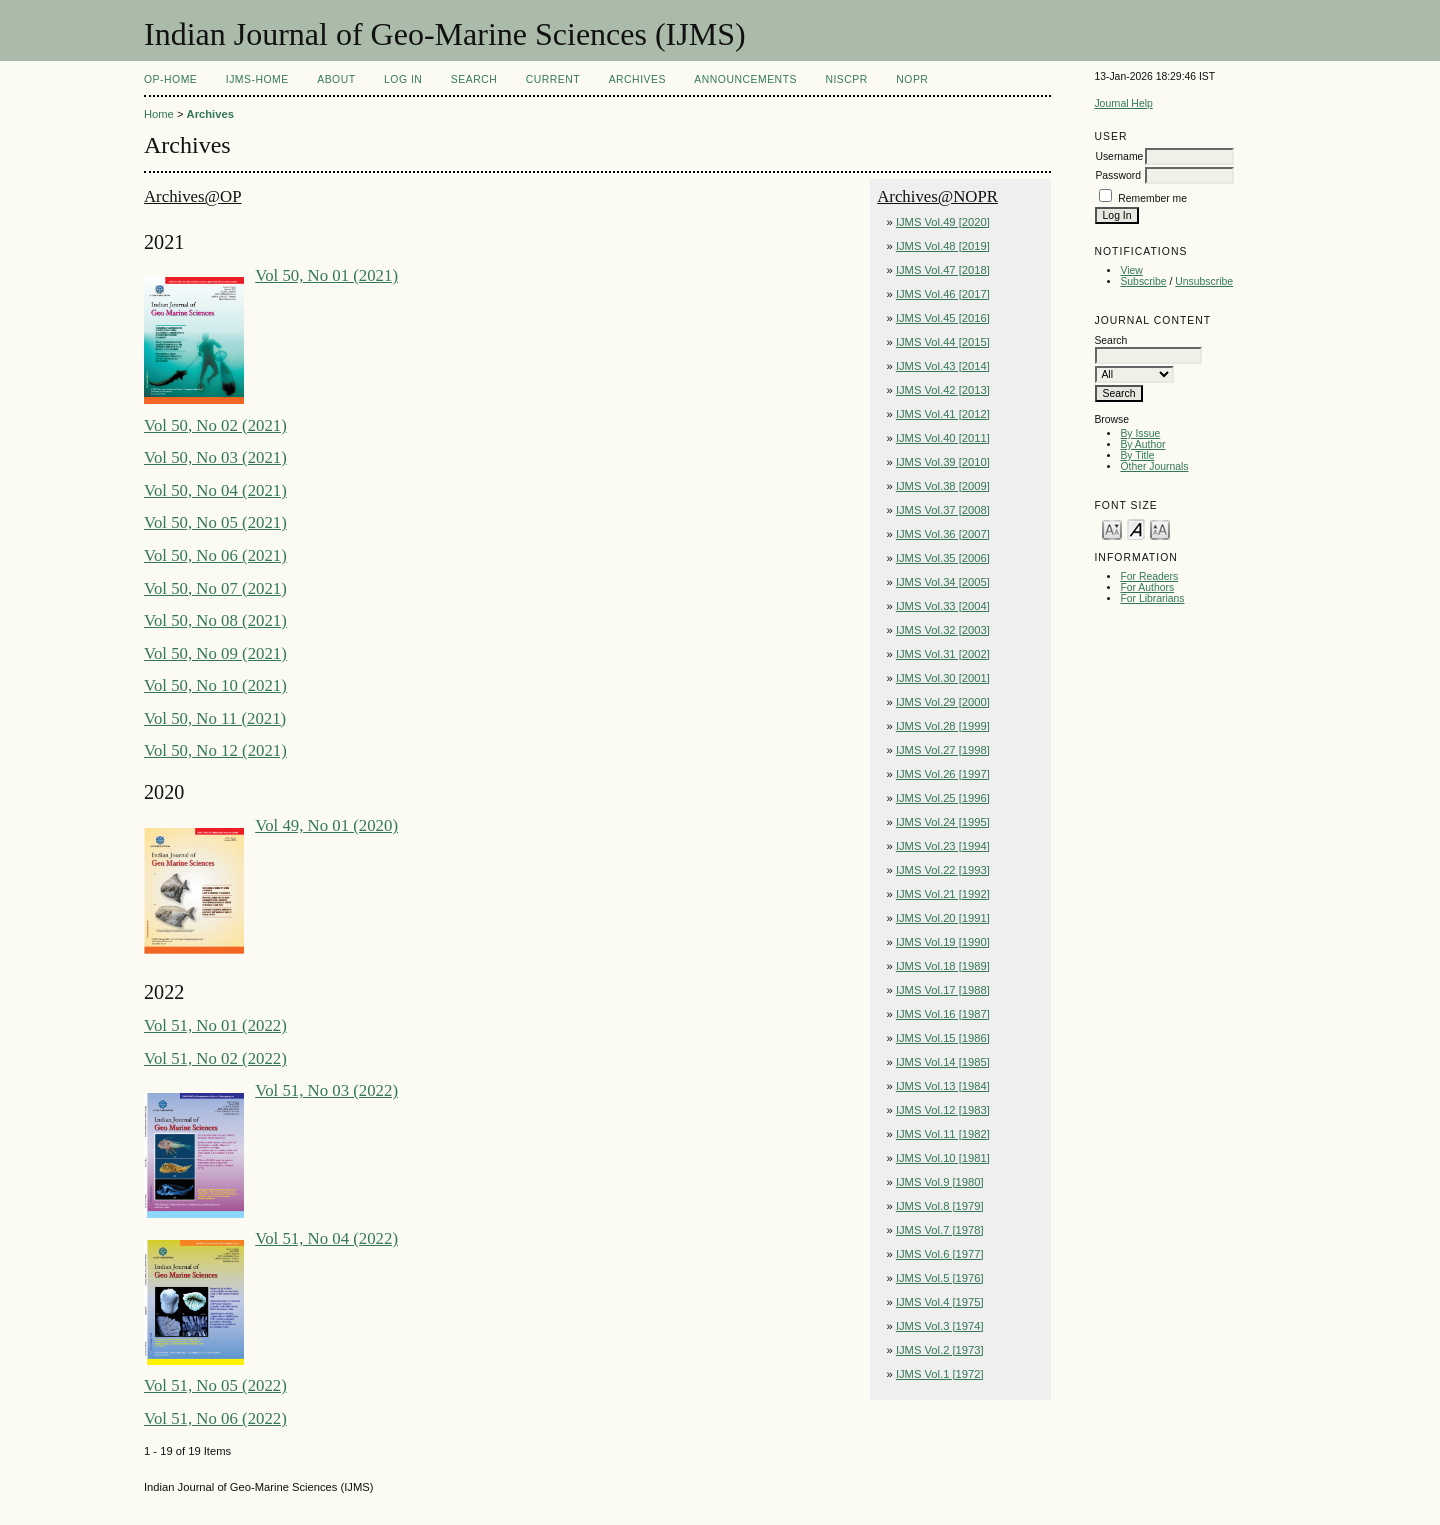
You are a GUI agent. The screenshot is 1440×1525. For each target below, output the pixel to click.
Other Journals (1154, 466)
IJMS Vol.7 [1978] (940, 1230)
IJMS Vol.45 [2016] (943, 318)
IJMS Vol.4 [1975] (940, 1302)
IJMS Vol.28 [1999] (943, 726)
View (1131, 270)
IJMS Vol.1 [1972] (940, 1374)
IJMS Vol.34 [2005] (943, 582)
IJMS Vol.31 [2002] (943, 654)
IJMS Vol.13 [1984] (943, 1086)
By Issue (1140, 433)
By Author (1142, 444)
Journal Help (1123, 103)
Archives (637, 79)
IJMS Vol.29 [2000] (943, 702)
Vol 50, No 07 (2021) (215, 588)
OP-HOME (170, 79)
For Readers (1149, 576)
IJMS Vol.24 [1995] (943, 822)
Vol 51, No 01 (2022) (215, 1025)
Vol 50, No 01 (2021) (326, 275)
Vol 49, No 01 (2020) (326, 825)
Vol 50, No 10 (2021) (215, 685)
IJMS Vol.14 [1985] (943, 1062)
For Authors (1147, 587)
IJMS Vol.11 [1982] (943, 1134)
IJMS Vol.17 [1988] (943, 990)
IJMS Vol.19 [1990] (943, 942)
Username (1119, 156)
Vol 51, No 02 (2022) (215, 1058)
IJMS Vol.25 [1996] (943, 798)
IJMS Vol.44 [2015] (943, 342)
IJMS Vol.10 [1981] (943, 1158)
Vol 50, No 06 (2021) (215, 555)
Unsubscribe (1204, 281)
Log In (403, 79)
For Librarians (1152, 598)
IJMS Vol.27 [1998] (943, 750)
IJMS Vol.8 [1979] (940, 1206)
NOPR (912, 79)
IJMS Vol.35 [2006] (943, 558)
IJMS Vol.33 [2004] (943, 606)
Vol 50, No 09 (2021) (215, 653)
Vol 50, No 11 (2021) (215, 718)
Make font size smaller (1112, 528)
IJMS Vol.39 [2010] (943, 462)
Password (1118, 175)
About (336, 79)
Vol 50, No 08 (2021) (215, 620)
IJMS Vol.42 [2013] (943, 390)
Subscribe (1143, 281)
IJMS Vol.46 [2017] (943, 294)
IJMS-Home (257, 79)
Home (159, 114)
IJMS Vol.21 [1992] (943, 894)
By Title (1137, 455)
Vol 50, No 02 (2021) (215, 425)
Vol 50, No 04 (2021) (215, 490)
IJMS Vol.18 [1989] (943, 966)
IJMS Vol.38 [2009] (943, 486)
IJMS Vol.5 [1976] (940, 1278)
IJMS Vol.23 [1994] (943, 846)
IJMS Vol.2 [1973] (940, 1350)
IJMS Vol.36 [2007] (943, 534)
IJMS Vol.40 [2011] (943, 438)
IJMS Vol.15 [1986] (943, 1038)
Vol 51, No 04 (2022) (326, 1238)
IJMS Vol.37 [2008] (943, 510)
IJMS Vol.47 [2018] (943, 270)
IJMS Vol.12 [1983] (943, 1110)
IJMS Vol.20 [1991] (943, 918)
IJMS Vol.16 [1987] (943, 1014)
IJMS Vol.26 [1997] (943, 774)
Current (553, 79)
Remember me (1152, 198)
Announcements (745, 79)
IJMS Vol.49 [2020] (943, 222)
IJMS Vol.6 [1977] (940, 1254)
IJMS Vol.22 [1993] (943, 870)
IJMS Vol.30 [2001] (943, 678)
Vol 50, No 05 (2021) (215, 522)
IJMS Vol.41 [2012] (943, 414)
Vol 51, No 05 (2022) (215, 1385)
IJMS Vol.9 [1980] (940, 1182)
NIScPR (846, 79)
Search (474, 79)
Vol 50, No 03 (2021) (215, 457)
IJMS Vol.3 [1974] (940, 1326)
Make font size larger (1160, 528)
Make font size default (1136, 528)
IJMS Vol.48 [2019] (943, 246)
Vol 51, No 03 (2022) (326, 1090)
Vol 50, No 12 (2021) (215, 750)
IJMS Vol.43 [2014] (943, 366)
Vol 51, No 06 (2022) (215, 1418)
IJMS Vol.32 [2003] (943, 630)
